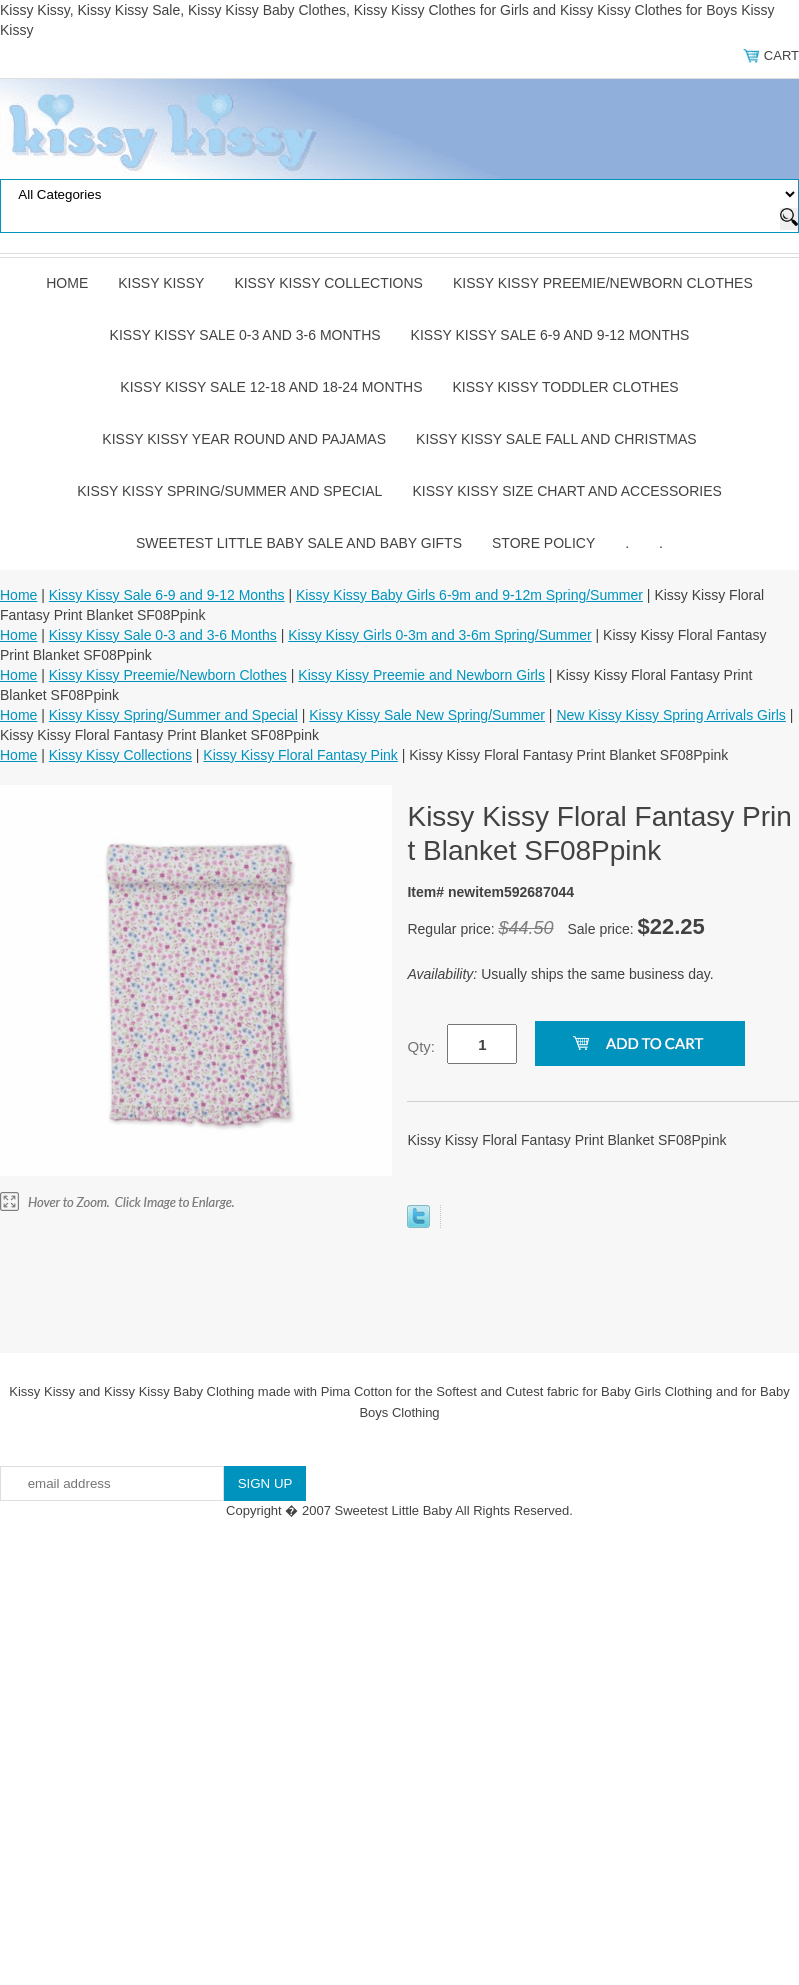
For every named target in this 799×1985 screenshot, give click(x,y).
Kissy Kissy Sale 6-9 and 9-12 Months (550, 335)
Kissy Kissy (161, 283)
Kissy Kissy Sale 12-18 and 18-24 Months (271, 387)
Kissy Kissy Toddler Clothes (566, 387)
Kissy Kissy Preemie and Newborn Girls (421, 675)
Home (67, 283)
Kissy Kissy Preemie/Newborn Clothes (603, 283)
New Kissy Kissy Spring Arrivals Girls (671, 715)
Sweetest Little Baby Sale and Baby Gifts (299, 543)
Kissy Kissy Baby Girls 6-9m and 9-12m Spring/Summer (469, 595)
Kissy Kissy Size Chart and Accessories (566, 491)
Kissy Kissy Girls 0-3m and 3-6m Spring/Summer (439, 635)
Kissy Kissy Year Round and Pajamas (244, 439)
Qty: (421, 1046)
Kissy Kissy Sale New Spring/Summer (427, 715)
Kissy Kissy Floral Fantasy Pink (300, 755)
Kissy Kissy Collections (328, 283)
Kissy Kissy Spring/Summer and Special (229, 491)
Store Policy (543, 543)
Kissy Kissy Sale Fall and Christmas (556, 439)
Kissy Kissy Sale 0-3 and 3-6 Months (245, 335)
